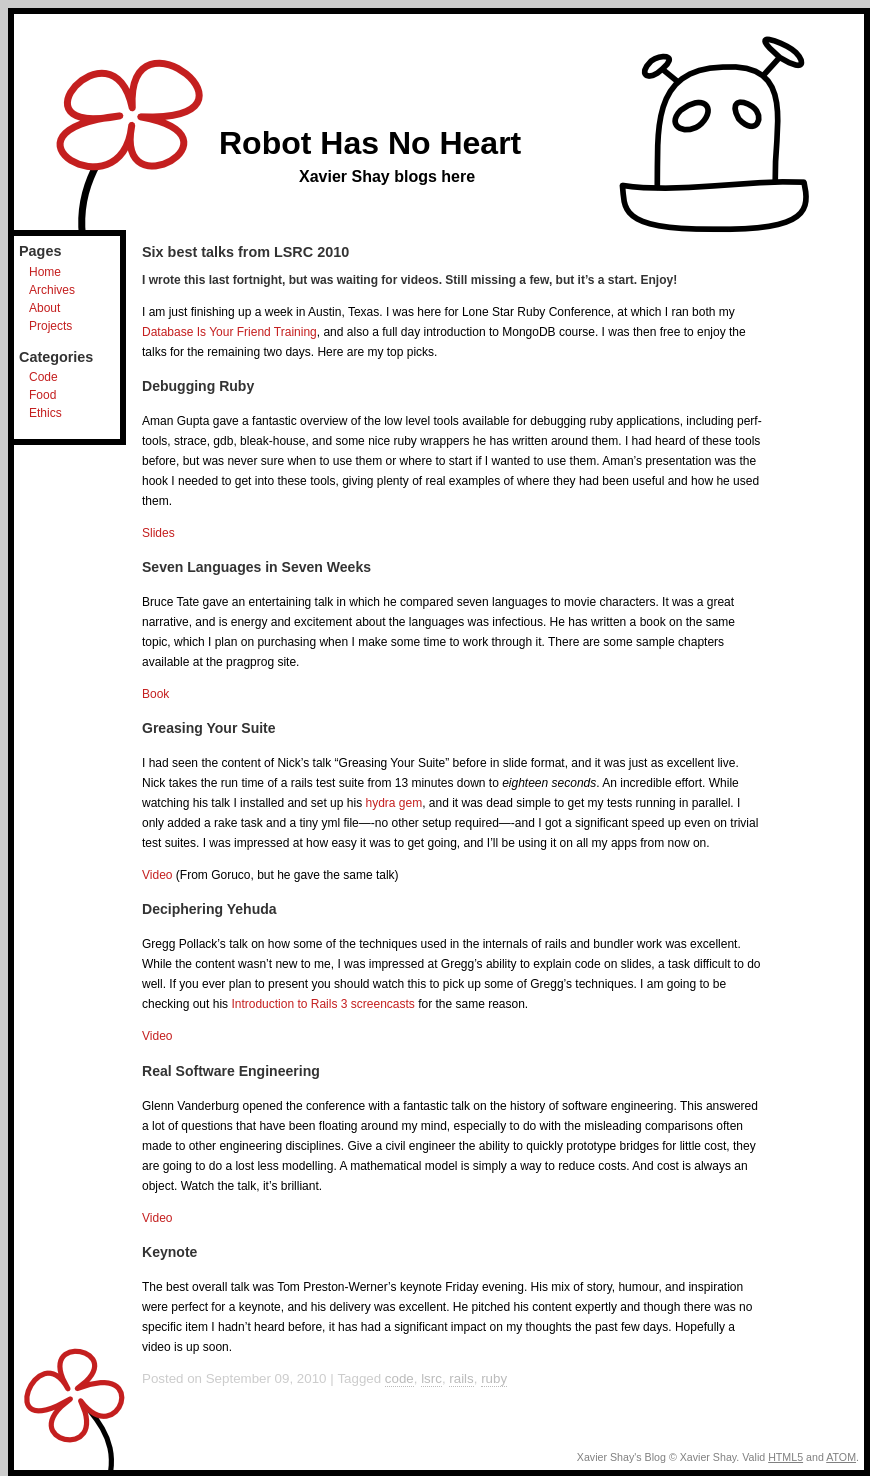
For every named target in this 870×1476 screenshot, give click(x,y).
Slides (158, 533)
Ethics (45, 413)
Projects (50, 326)
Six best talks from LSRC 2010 (245, 252)
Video (157, 875)
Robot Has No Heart (370, 143)
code (399, 1378)
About (44, 308)
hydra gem (393, 803)
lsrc (431, 1378)
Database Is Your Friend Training (229, 332)
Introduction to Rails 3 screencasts (322, 1004)
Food (42, 395)
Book (155, 694)
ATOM (841, 1457)
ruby (494, 1378)
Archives (52, 290)
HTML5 (785, 1457)
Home (45, 272)
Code (43, 377)
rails (461, 1378)
